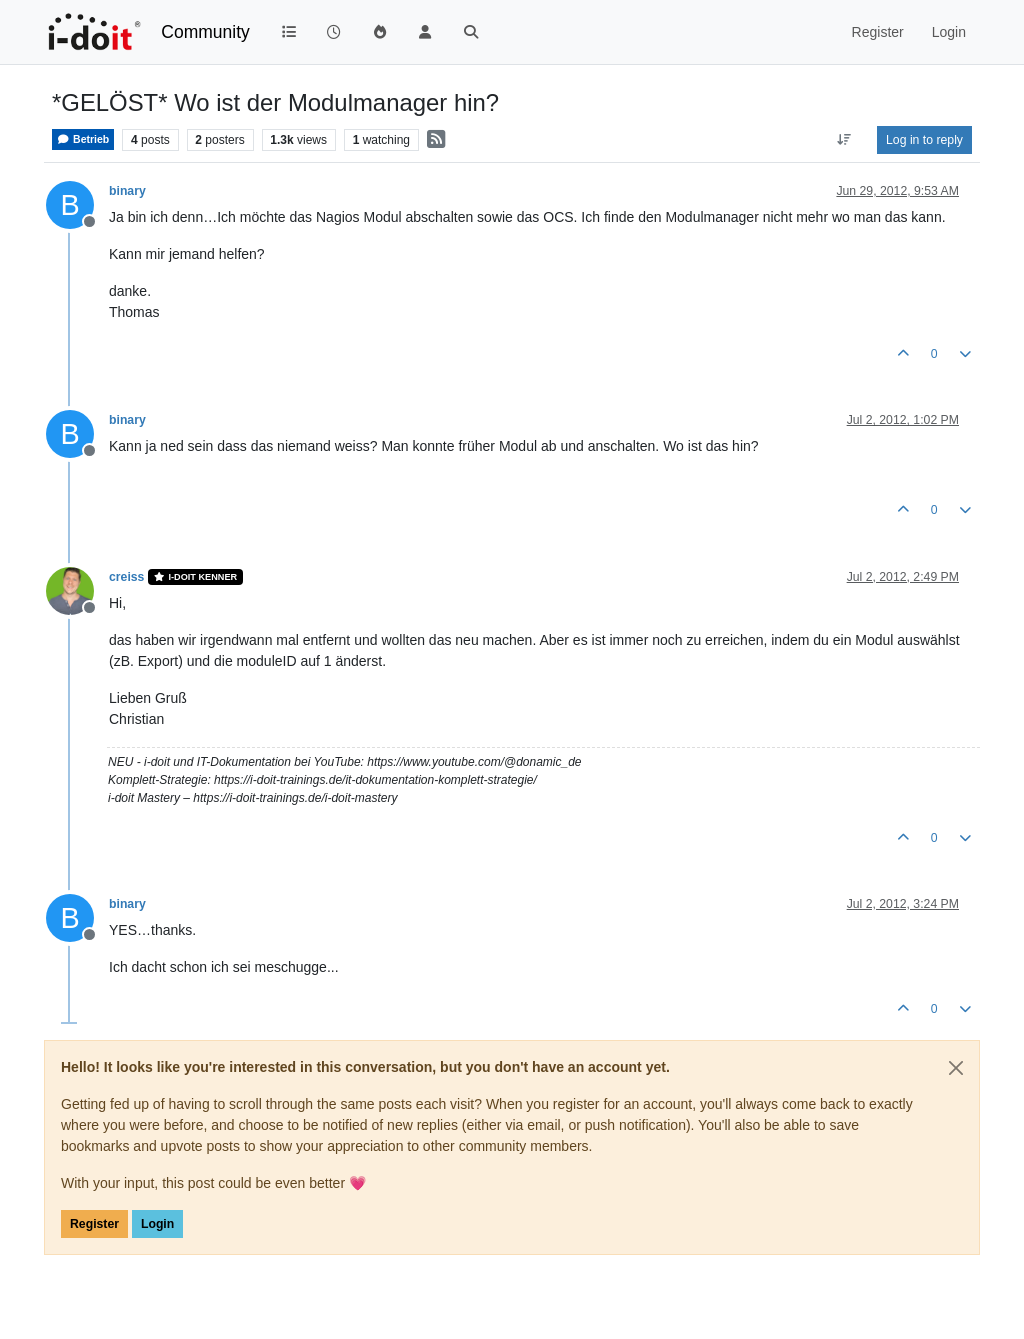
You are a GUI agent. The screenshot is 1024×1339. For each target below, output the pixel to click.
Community (205, 32)
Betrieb (83, 139)
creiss (126, 577)
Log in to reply (924, 140)
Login (157, 1224)
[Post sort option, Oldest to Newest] (844, 140)
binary (127, 191)
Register (94, 1224)
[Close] (956, 1068)
